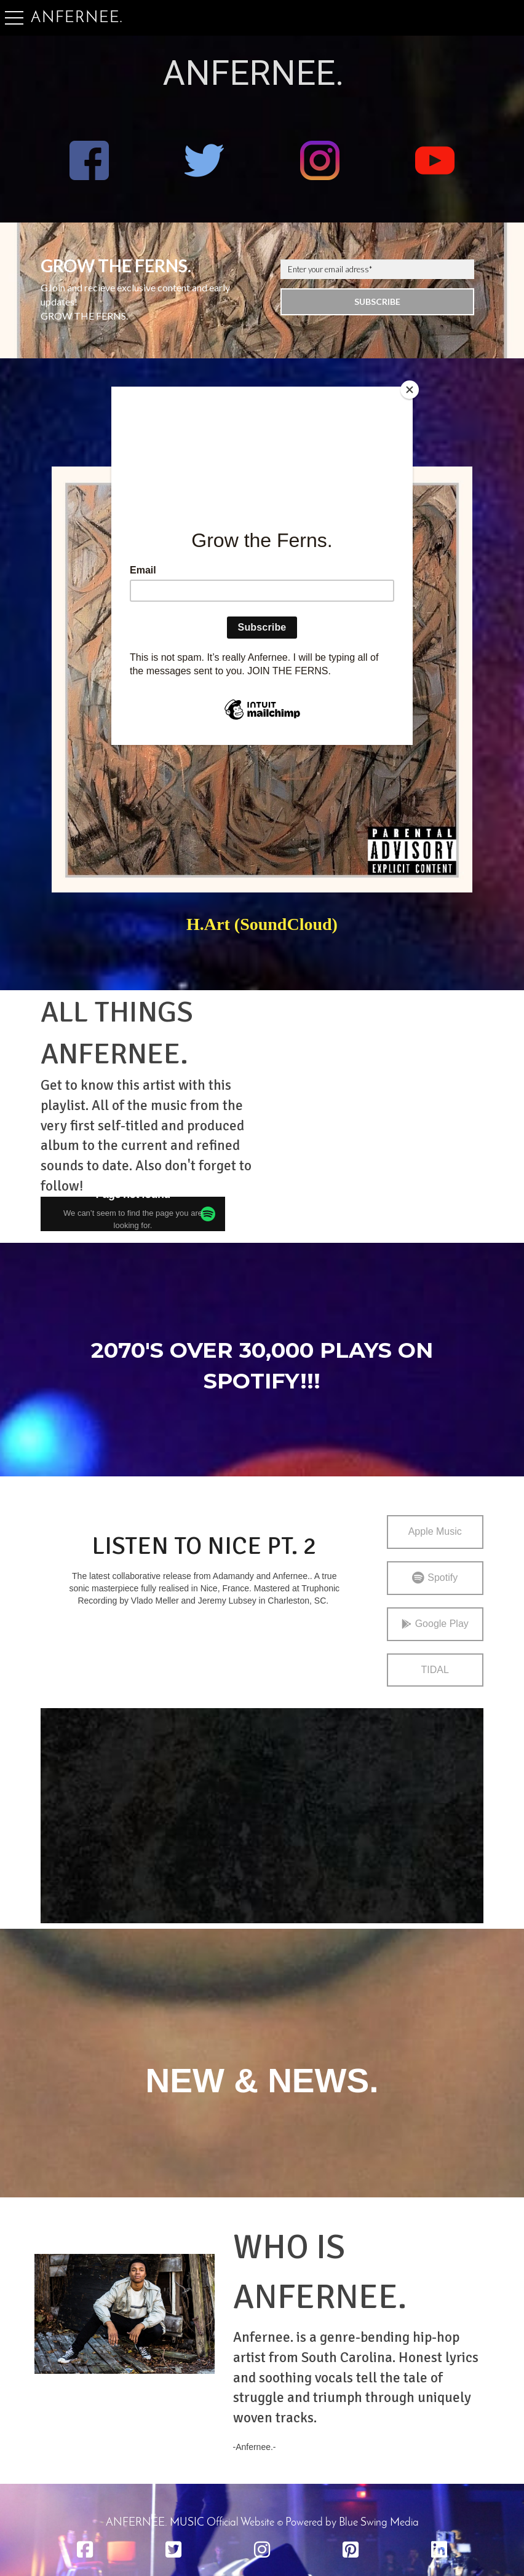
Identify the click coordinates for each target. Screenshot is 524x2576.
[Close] (409, 389)
